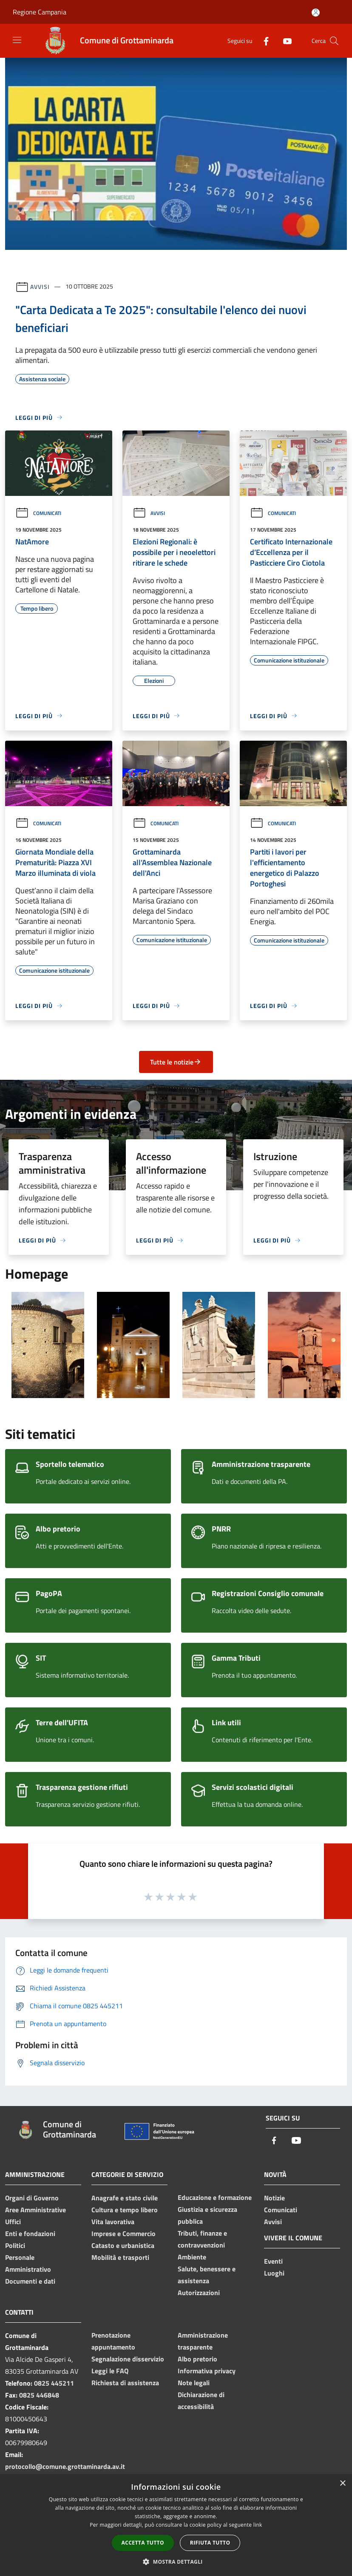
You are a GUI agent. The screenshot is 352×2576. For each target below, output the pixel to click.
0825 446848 (39, 2395)
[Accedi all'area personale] (315, 12)
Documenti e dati (30, 2281)
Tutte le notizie (176, 1062)
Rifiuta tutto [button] (210, 2542)
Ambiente (192, 2257)
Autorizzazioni (199, 2292)
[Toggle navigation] (17, 40)
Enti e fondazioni (30, 2233)
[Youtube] (283, 40)
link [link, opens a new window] (257, 2524)
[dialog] (176, 2525)
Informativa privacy (207, 2371)
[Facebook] (262, 40)
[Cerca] (334, 41)
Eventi (273, 2261)
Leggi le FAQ (109, 2371)
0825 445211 (54, 2383)
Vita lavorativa (112, 2221)
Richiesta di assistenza (125, 2383)
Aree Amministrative (35, 2210)
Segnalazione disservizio (127, 2359)
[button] (176, 2561)
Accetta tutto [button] (143, 2542)
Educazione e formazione (215, 2197)
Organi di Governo (32, 2198)
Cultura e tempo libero (124, 2210)
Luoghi (274, 2273)
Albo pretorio (197, 2359)
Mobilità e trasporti (120, 2257)
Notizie (274, 2198)
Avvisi (39, 286)
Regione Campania (39, 12)
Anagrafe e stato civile (124, 2198)
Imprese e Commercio (123, 2233)
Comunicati (38, 513)
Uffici (13, 2221)
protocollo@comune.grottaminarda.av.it (65, 2466)
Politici (15, 2245)
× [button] (342, 2483)
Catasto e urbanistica (122, 2245)
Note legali (194, 2383)
